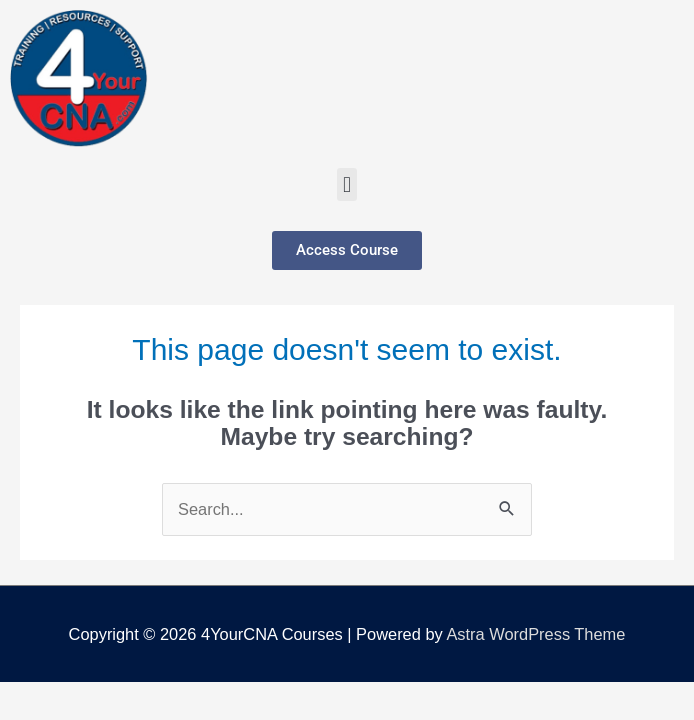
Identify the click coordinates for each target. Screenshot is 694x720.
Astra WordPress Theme (535, 634)
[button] (346, 184)
